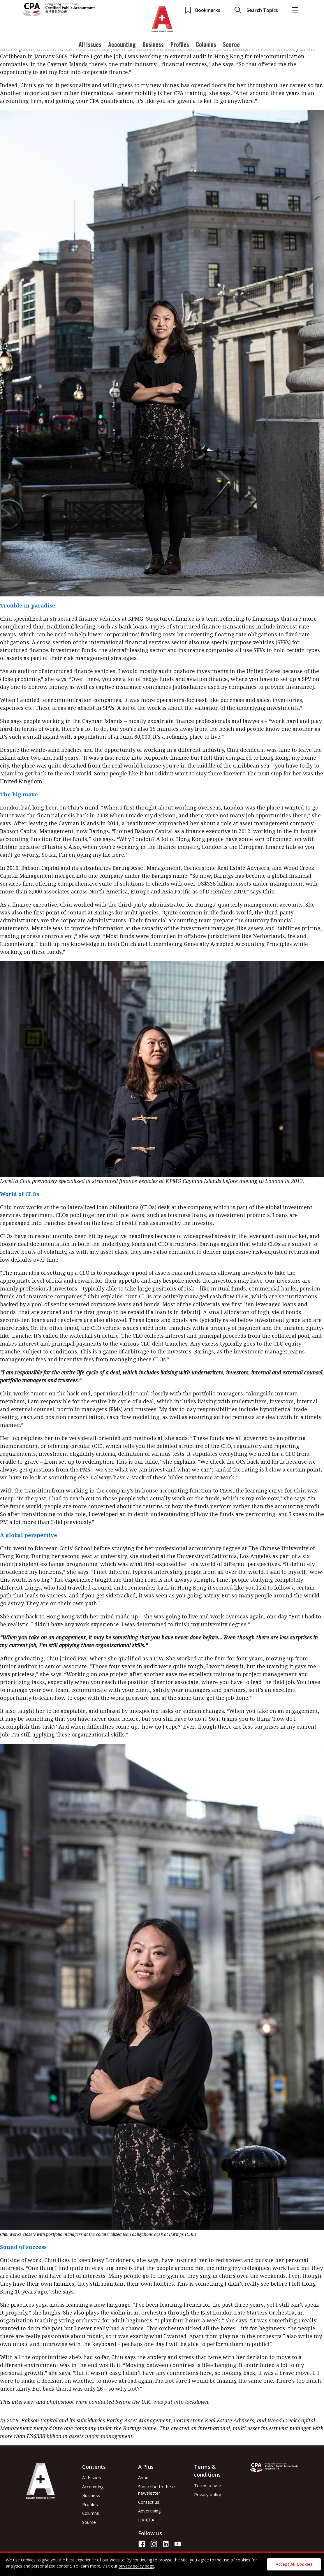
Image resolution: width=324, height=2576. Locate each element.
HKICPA (146, 2520)
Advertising (149, 2511)
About (144, 2477)
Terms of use (207, 2485)
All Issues (90, 44)
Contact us (148, 2502)
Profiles (179, 44)
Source (231, 44)
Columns (206, 44)
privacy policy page (136, 2566)
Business (153, 44)
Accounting (122, 44)
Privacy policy (207, 2494)
